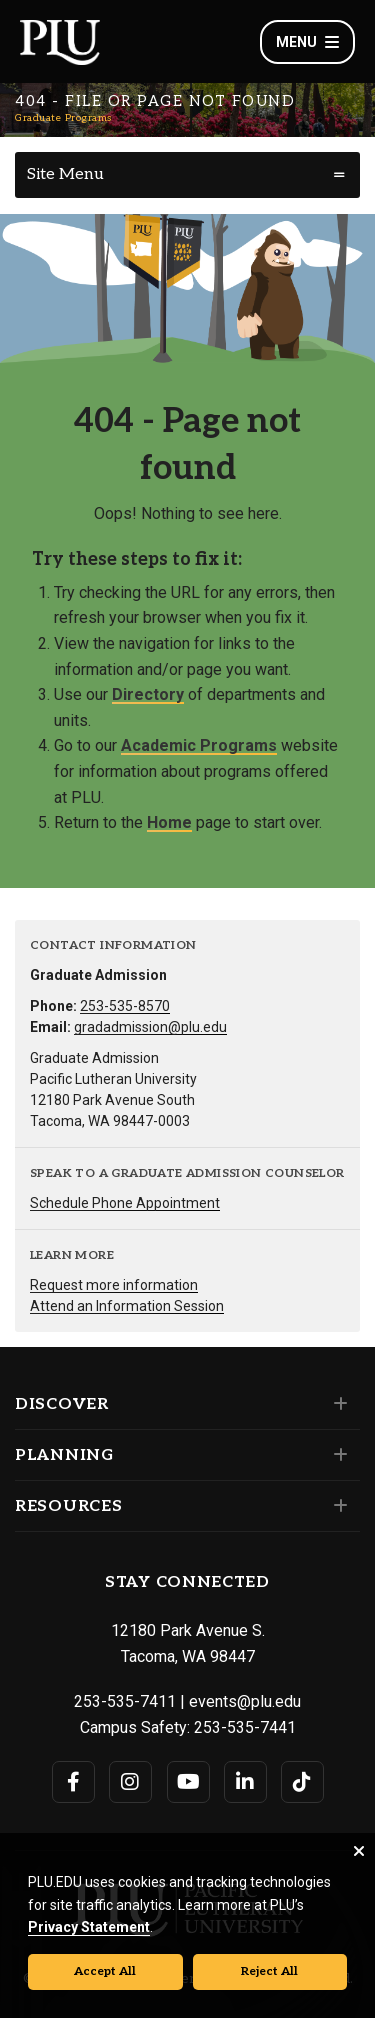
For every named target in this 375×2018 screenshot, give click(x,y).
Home (169, 822)
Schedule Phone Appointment (125, 1203)
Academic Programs (199, 745)
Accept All (105, 1971)
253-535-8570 (125, 1006)
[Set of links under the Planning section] (336, 1455)
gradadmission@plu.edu (150, 1027)
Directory (148, 694)
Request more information (114, 1285)
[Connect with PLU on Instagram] (130, 1782)
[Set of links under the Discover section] (336, 1404)
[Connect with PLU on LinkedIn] (245, 1782)
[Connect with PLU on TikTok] (302, 1782)
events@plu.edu (245, 1701)
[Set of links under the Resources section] (336, 1506)
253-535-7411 (125, 1701)
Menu (307, 42)
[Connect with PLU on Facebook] (73, 1782)
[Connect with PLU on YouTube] (188, 1782)
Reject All (269, 1971)
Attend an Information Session (127, 1306)
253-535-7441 (245, 1727)
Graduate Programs (63, 118)
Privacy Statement (89, 1927)
